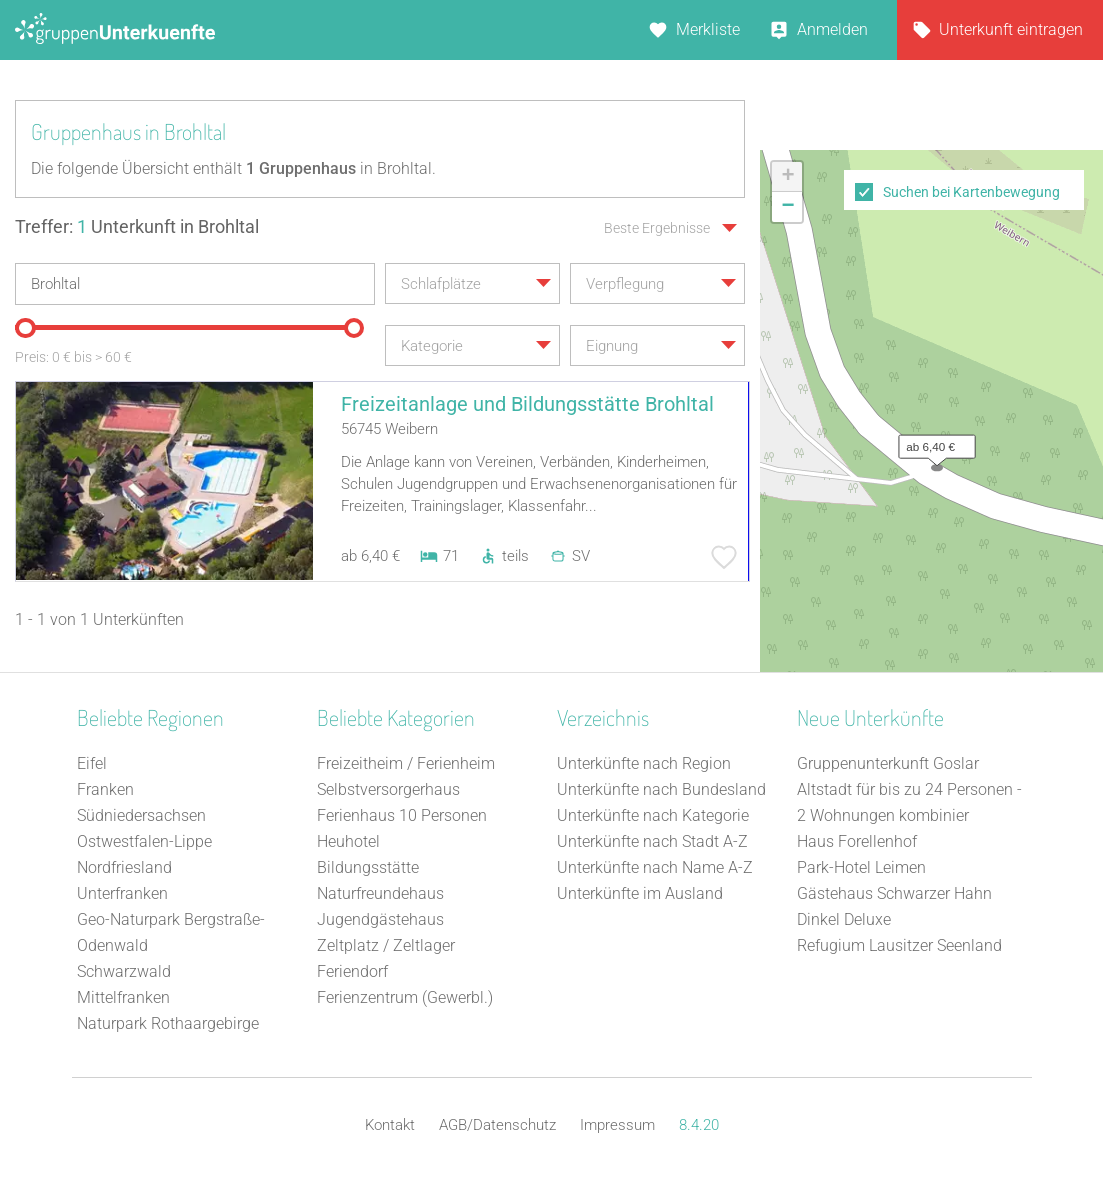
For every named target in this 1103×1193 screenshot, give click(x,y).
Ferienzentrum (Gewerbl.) (405, 997)
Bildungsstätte (368, 867)
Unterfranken (122, 893)
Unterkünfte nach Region (644, 763)
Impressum (617, 1125)
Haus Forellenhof (857, 841)
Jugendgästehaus (380, 919)
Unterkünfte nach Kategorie (653, 815)
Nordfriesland (124, 867)
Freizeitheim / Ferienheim (406, 763)
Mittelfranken (123, 997)
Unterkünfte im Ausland (640, 893)
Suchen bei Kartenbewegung (971, 192)
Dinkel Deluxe (844, 919)
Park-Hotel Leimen (861, 867)
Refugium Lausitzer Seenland (899, 945)
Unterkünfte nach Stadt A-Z (652, 841)
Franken (105, 789)
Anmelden (832, 29)
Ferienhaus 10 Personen (402, 815)
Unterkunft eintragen (1011, 29)
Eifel (92, 763)
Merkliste (708, 29)
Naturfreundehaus (380, 893)
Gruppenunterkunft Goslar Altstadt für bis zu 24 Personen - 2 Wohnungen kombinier (909, 789)
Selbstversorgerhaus (388, 789)
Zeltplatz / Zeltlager (386, 945)
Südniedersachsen (141, 815)
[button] (932, 442)
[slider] (25, 328)
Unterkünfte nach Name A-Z (655, 867)
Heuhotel (348, 841)
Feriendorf (352, 971)
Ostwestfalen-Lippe (144, 841)
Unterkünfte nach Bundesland (661, 789)
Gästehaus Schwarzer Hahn (894, 893)
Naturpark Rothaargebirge (168, 1023)
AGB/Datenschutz (497, 1125)
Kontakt (390, 1125)
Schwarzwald (124, 971)
